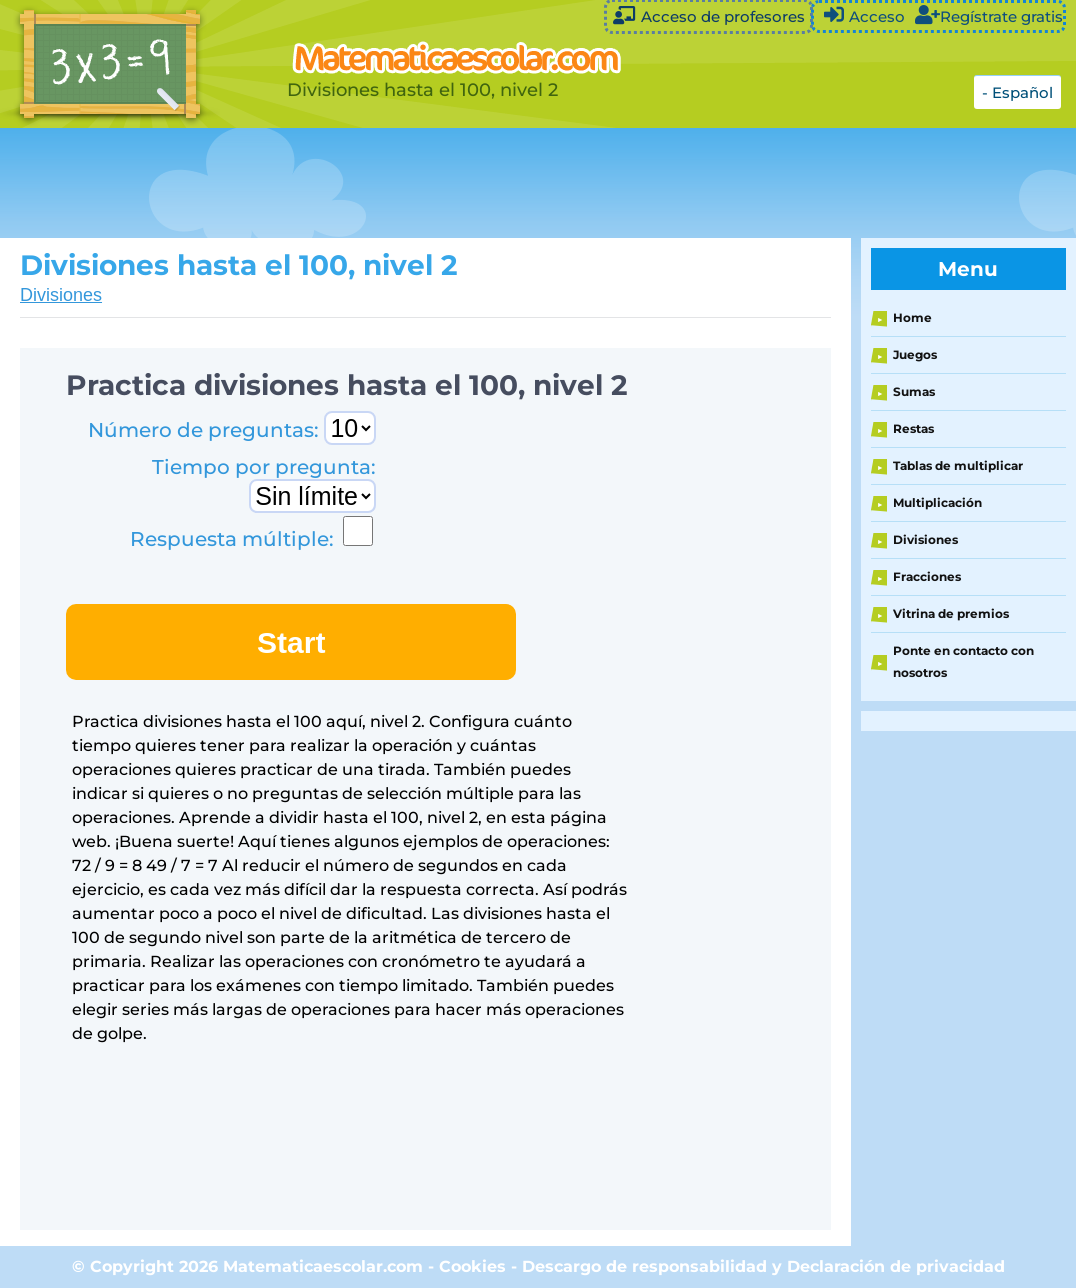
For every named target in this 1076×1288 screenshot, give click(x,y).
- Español (1017, 92)
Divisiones (61, 295)
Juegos (915, 354)
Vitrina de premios (951, 613)
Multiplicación (937, 502)
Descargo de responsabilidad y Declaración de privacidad (763, 1266)
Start (291, 642)
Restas (913, 428)
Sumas (914, 391)
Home (912, 317)
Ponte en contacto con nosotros (963, 661)
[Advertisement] (500, 183)
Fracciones (927, 576)
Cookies (472, 1266)
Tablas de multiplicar (958, 465)
